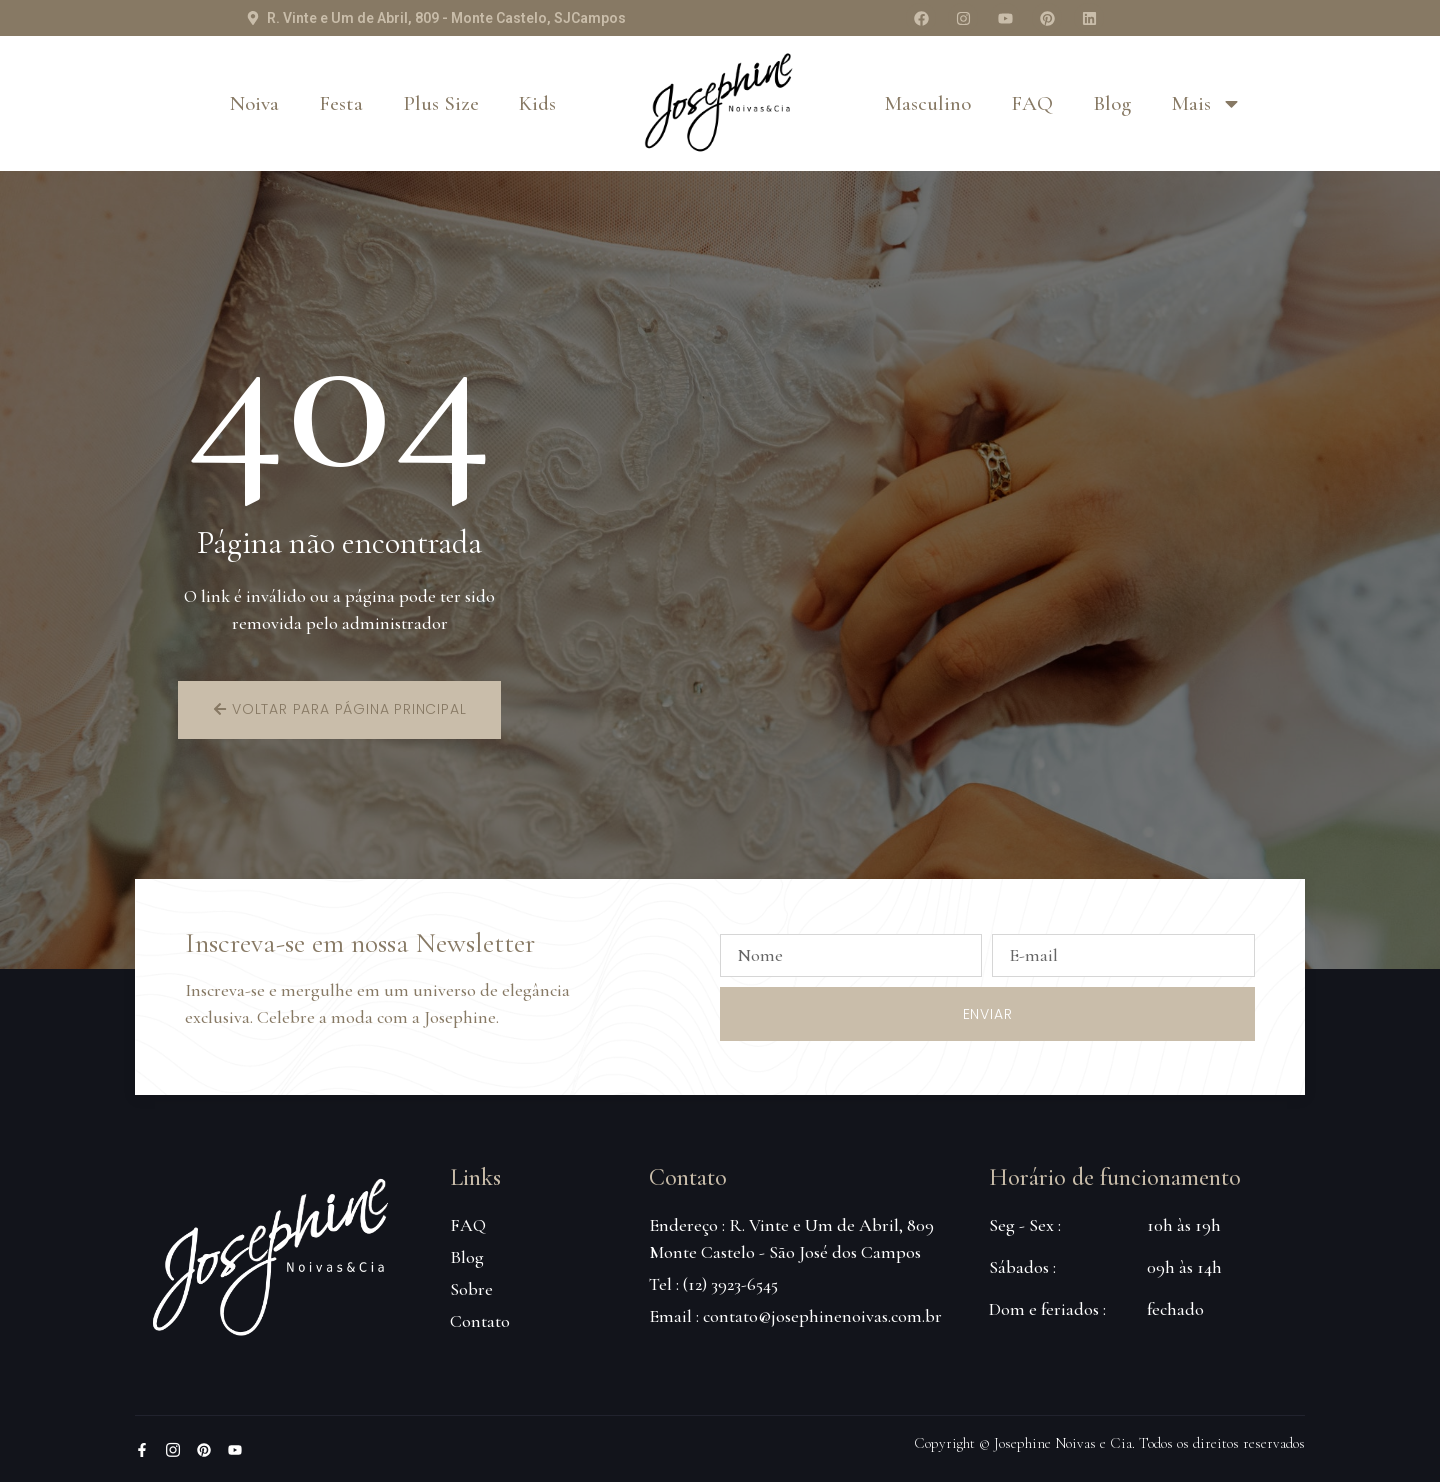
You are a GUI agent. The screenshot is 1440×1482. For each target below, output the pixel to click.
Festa (341, 103)
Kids (537, 103)
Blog (1112, 103)
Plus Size (441, 103)
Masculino (927, 103)
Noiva (254, 103)
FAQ (1032, 103)
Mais (1206, 103)
